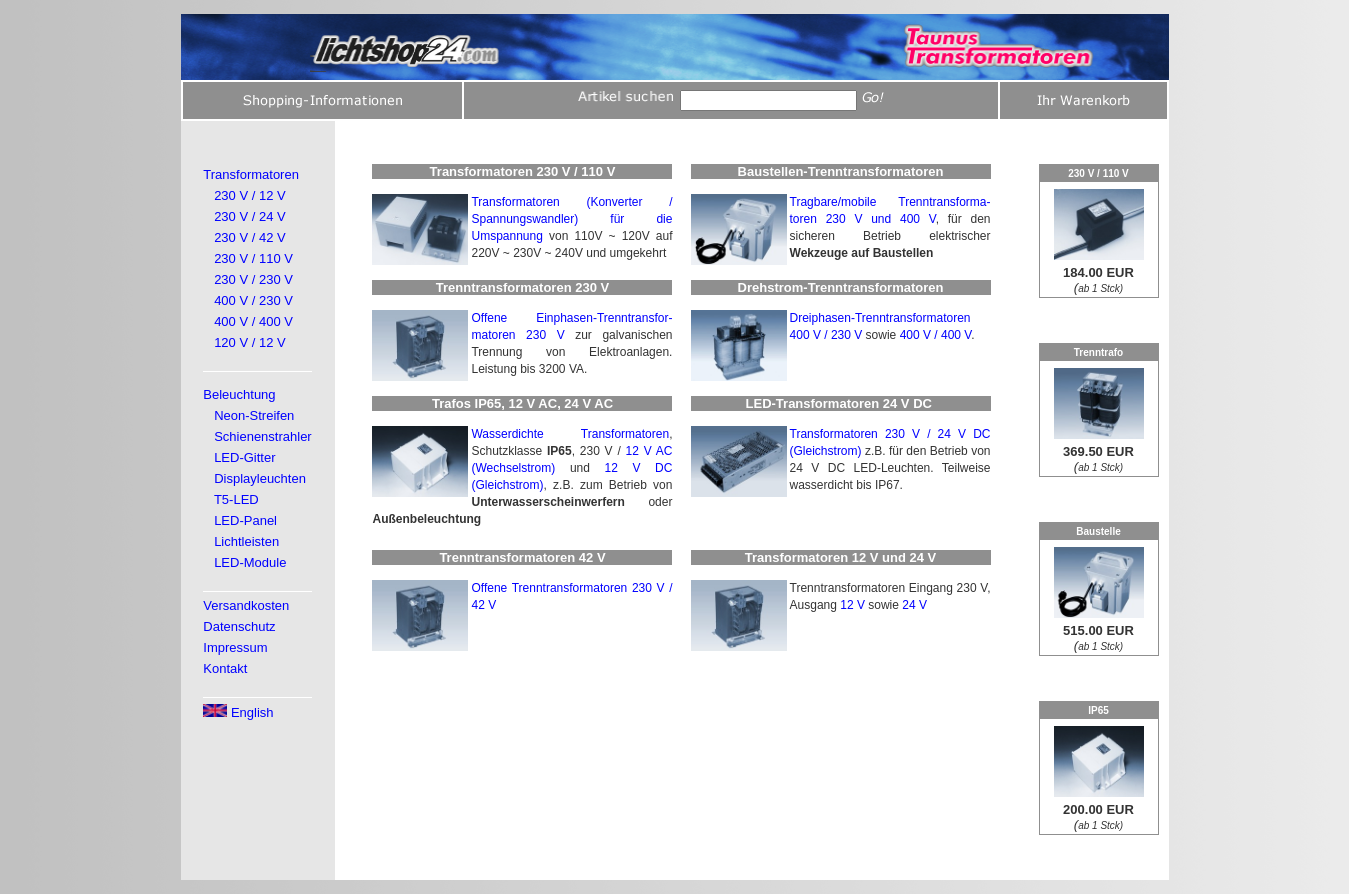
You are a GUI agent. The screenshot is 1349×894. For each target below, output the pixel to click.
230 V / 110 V (253, 258)
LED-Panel (245, 520)
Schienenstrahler (263, 436)
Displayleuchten (260, 478)
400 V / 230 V (253, 300)
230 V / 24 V (250, 216)
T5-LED (236, 499)
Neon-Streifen (254, 415)
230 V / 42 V (250, 237)
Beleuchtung (239, 394)
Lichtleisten (246, 541)
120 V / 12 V (250, 342)
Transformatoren (251, 174)
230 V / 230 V (253, 279)
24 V (914, 605)
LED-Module (250, 562)
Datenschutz (239, 626)
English (238, 712)
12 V (852, 605)
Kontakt (225, 668)
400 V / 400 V (253, 321)
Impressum (235, 647)
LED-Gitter (244, 457)
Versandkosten (246, 605)
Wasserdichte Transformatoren (570, 434)
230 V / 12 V (250, 195)
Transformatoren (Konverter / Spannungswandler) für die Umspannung (571, 219)
